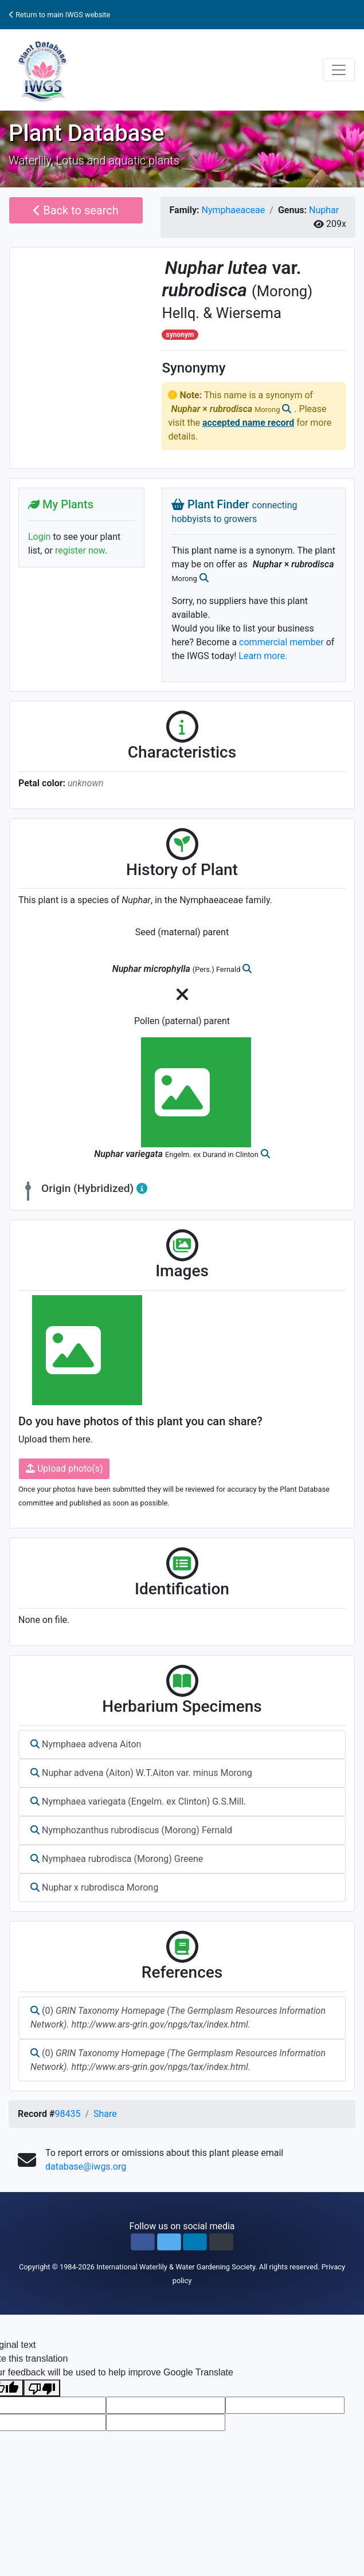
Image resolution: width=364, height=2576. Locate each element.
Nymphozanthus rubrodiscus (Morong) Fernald (131, 1830)
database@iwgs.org (85, 2166)
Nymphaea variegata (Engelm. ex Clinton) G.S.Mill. (138, 1801)
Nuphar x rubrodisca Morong (94, 1887)
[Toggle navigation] (339, 69)
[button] (143, 2241)
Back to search (76, 210)
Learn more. (262, 655)
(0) (178, 2017)
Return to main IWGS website (59, 14)
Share (105, 2113)
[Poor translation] (42, 2388)
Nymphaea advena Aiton (85, 1744)
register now (80, 550)
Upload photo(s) (64, 1468)
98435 (67, 2113)
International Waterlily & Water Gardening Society (175, 2267)
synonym (180, 335)
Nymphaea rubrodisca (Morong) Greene (116, 1858)
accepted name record (248, 422)
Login (39, 536)
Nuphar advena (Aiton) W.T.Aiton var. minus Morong (141, 1772)
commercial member (281, 642)
